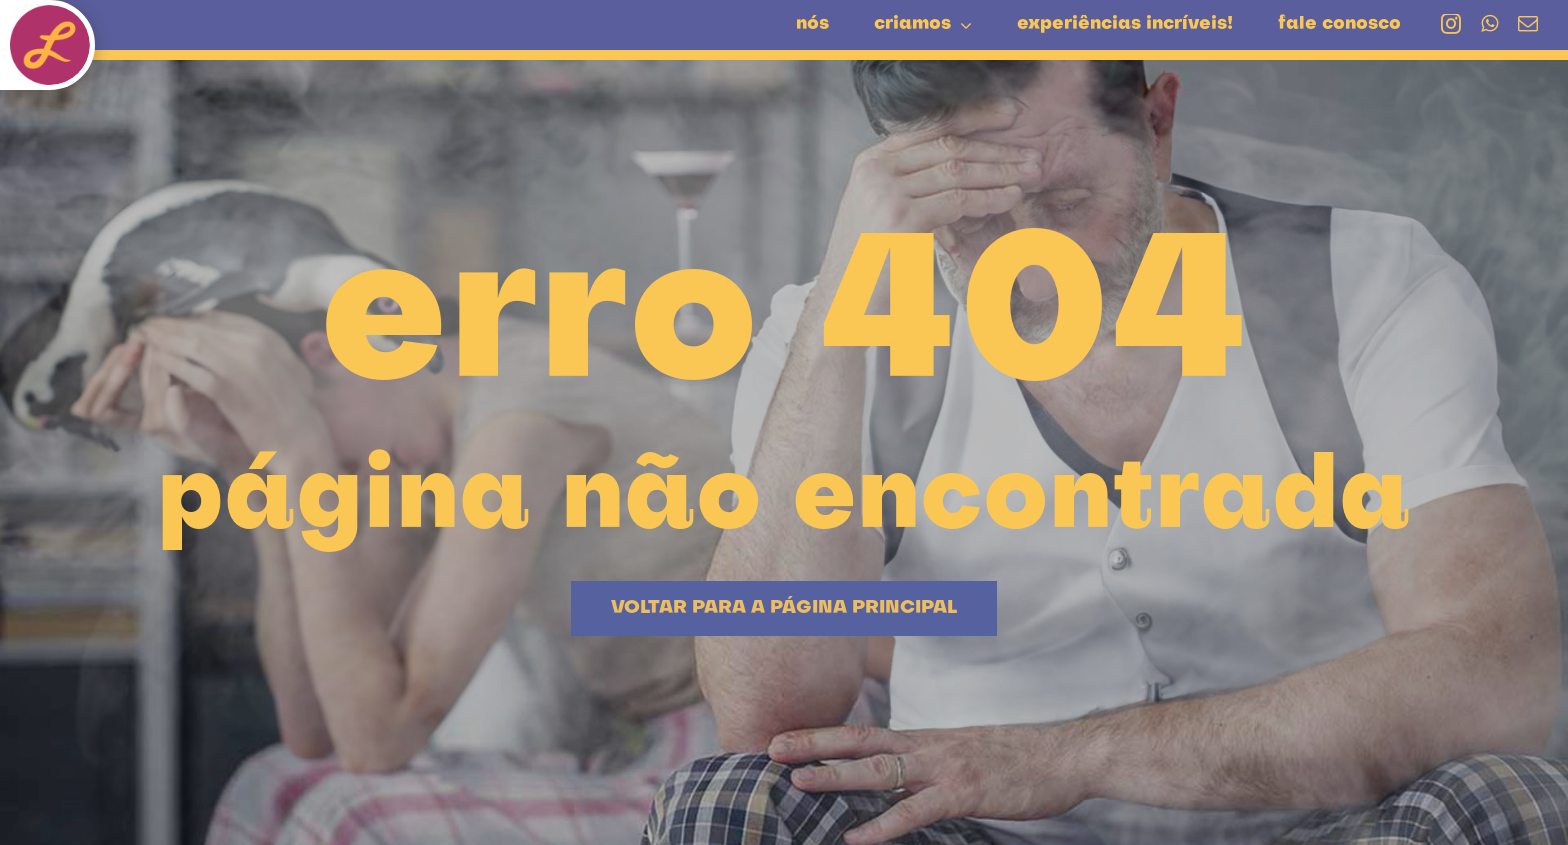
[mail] (1528, 24)
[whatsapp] (1489, 24)
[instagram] (1451, 24)
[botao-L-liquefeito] (50, 15)
